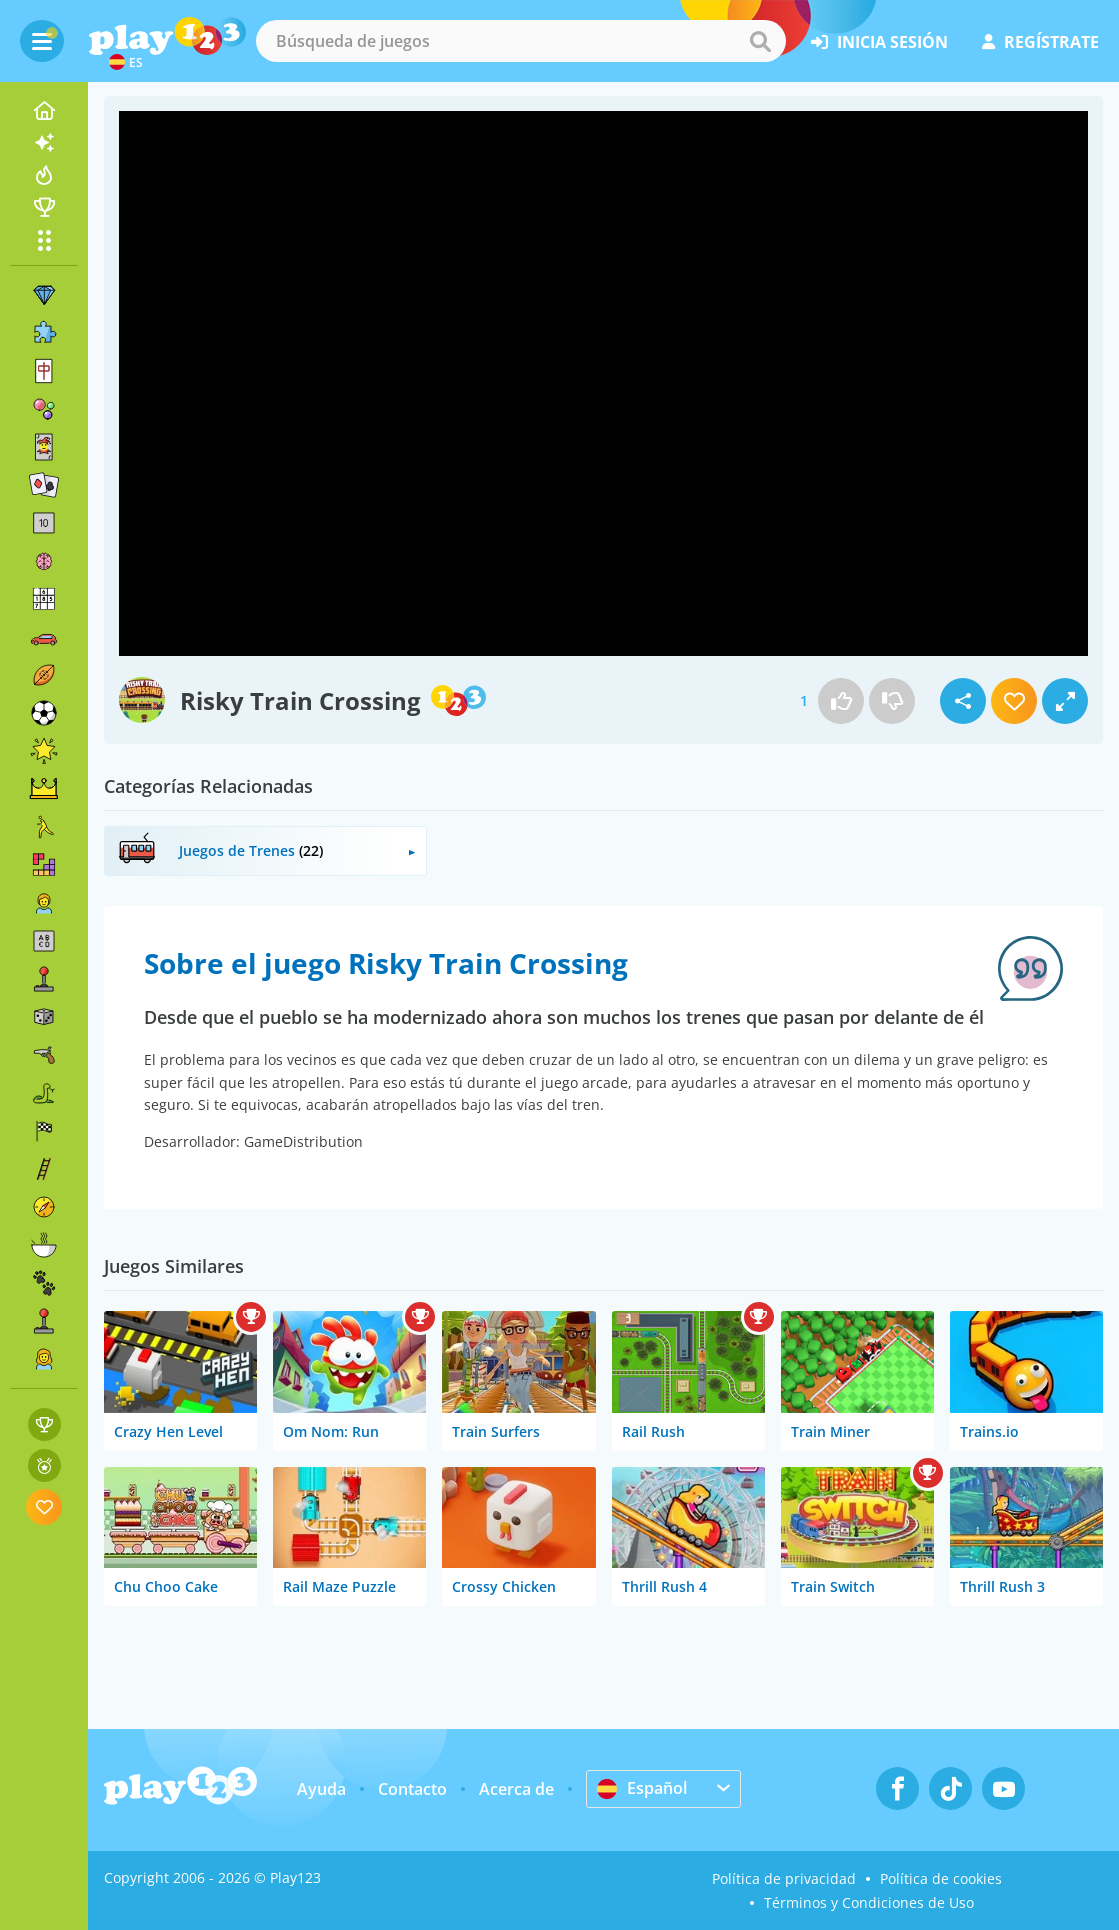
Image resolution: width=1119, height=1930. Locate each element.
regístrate (1040, 42)
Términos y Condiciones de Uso (869, 1902)
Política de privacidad (784, 1878)
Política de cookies (941, 1878)
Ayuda (321, 1789)
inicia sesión (879, 42)
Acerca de (516, 1789)
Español (642, 1788)
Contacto (412, 1789)
